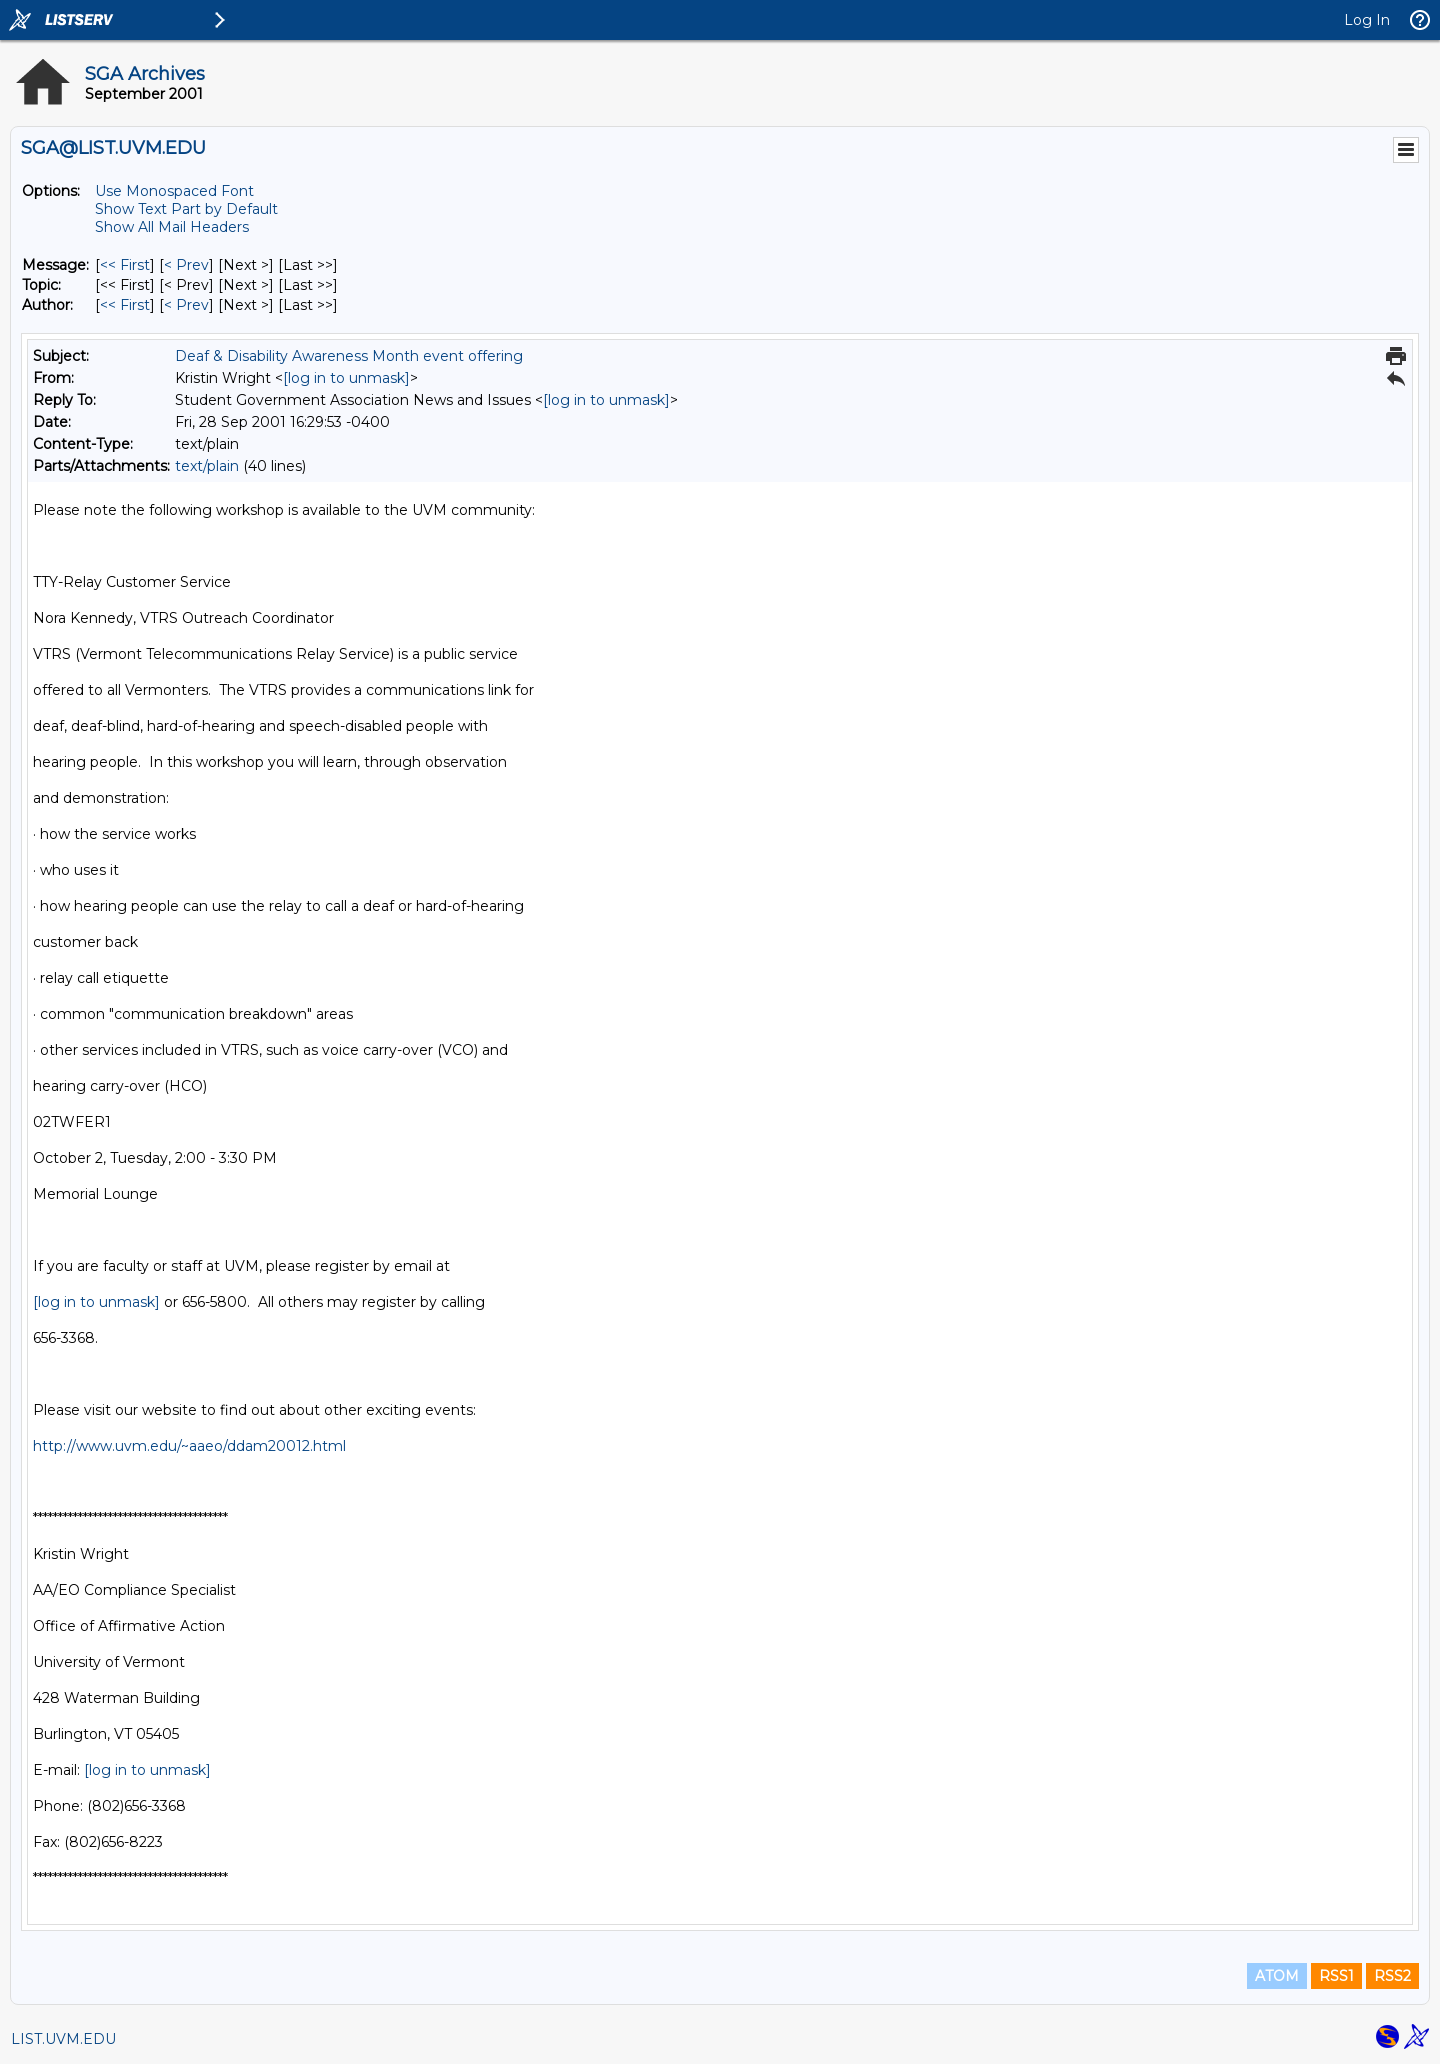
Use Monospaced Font (174, 191)
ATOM (1277, 1976)
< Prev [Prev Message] (186, 265)
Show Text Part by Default (186, 209)
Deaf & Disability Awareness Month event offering (349, 356)
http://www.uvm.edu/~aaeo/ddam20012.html (189, 1446)
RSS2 (1392, 1976)
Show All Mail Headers (172, 227)
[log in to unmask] (346, 378)
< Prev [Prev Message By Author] (186, 305)
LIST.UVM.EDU (63, 2039)
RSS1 (1336, 1976)
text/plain (207, 466)
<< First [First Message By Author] (125, 305)
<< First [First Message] (125, 265)
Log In (1367, 20)
